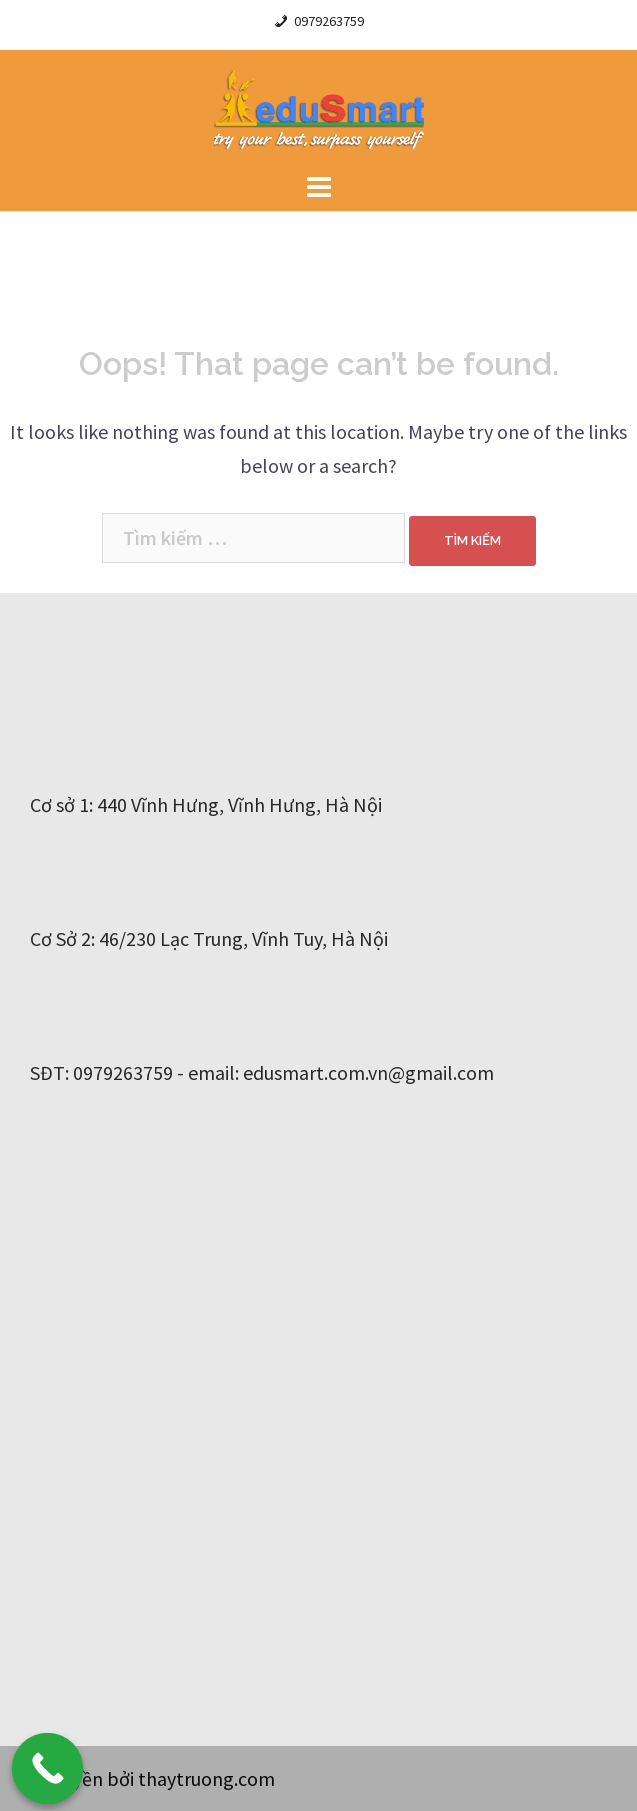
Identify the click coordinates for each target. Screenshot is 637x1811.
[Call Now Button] (48, 1769)
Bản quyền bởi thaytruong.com (145, 1778)
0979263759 (329, 21)
